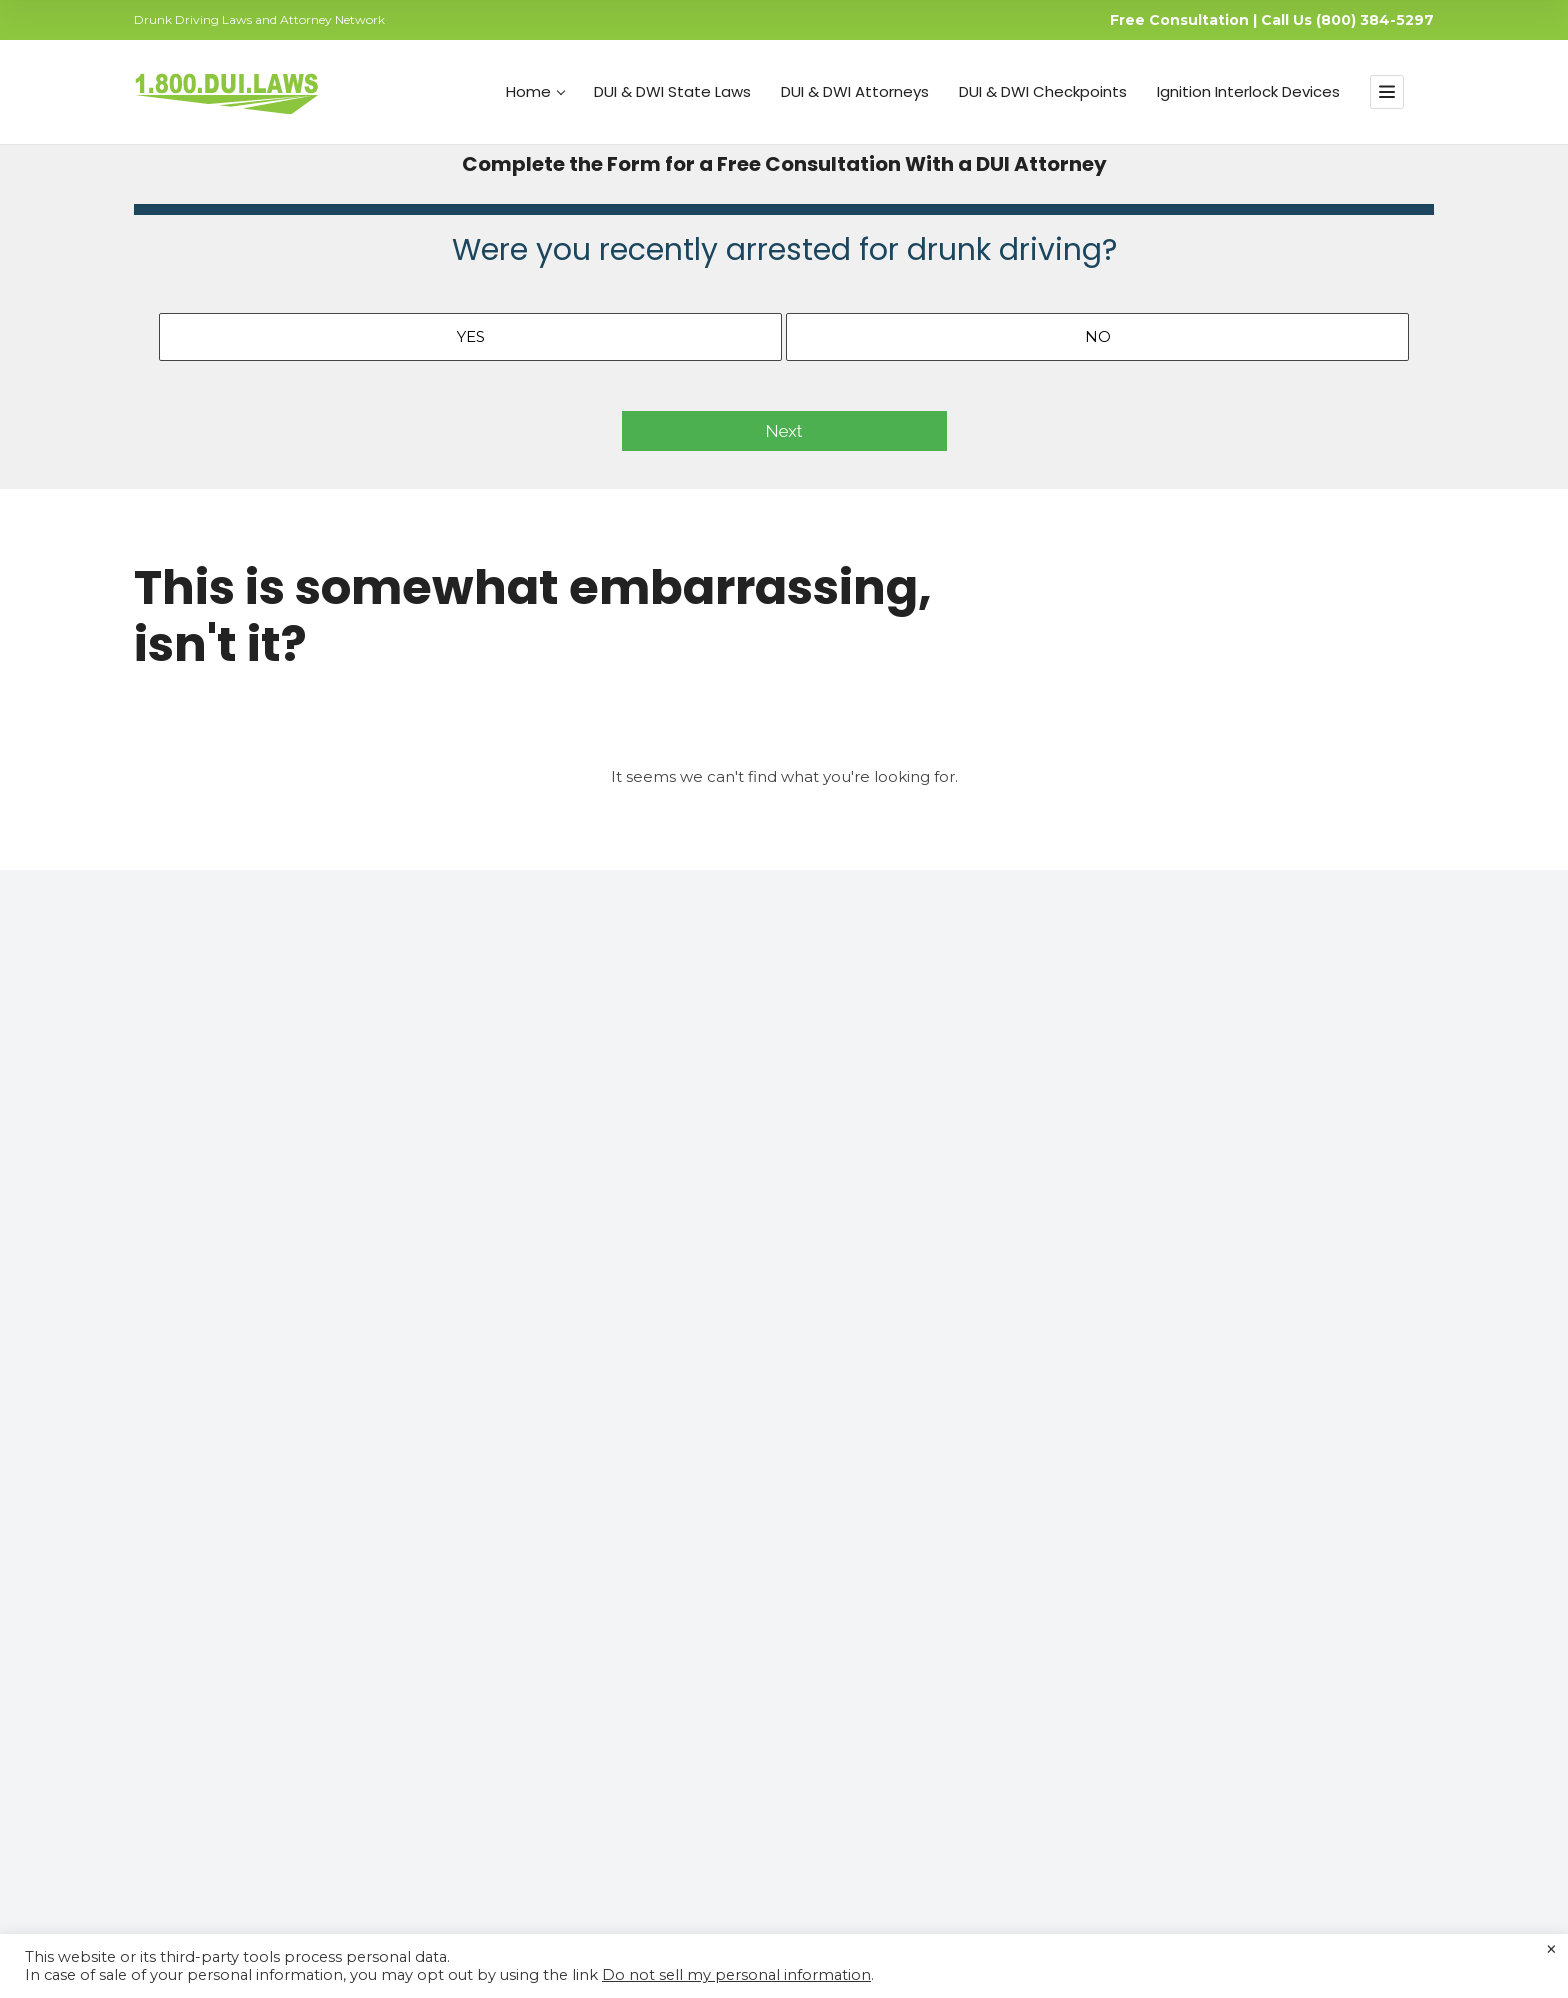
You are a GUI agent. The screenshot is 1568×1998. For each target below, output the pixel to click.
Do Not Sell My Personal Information (959, 1615)
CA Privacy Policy (671, 1907)
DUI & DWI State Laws (672, 92)
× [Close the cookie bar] (1551, 1950)
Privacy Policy (570, 1907)
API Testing (530, 1743)
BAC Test (522, 1775)
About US (863, 1487)
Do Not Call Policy (784, 1907)
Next (784, 431)
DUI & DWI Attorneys (855, 92)
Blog (506, 1647)
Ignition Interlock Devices (1248, 92)
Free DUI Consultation (568, 1711)
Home (535, 92)
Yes (471, 336)
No (1098, 336)
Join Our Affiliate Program (920, 1679)
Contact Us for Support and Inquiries (957, 1583)
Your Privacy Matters (902, 1551)
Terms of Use (481, 1907)
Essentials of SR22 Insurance (589, 1583)
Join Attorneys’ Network (574, 1679)
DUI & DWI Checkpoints (1043, 92)
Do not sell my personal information (736, 1975)
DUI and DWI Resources (916, 1519)
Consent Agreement (902, 1647)
